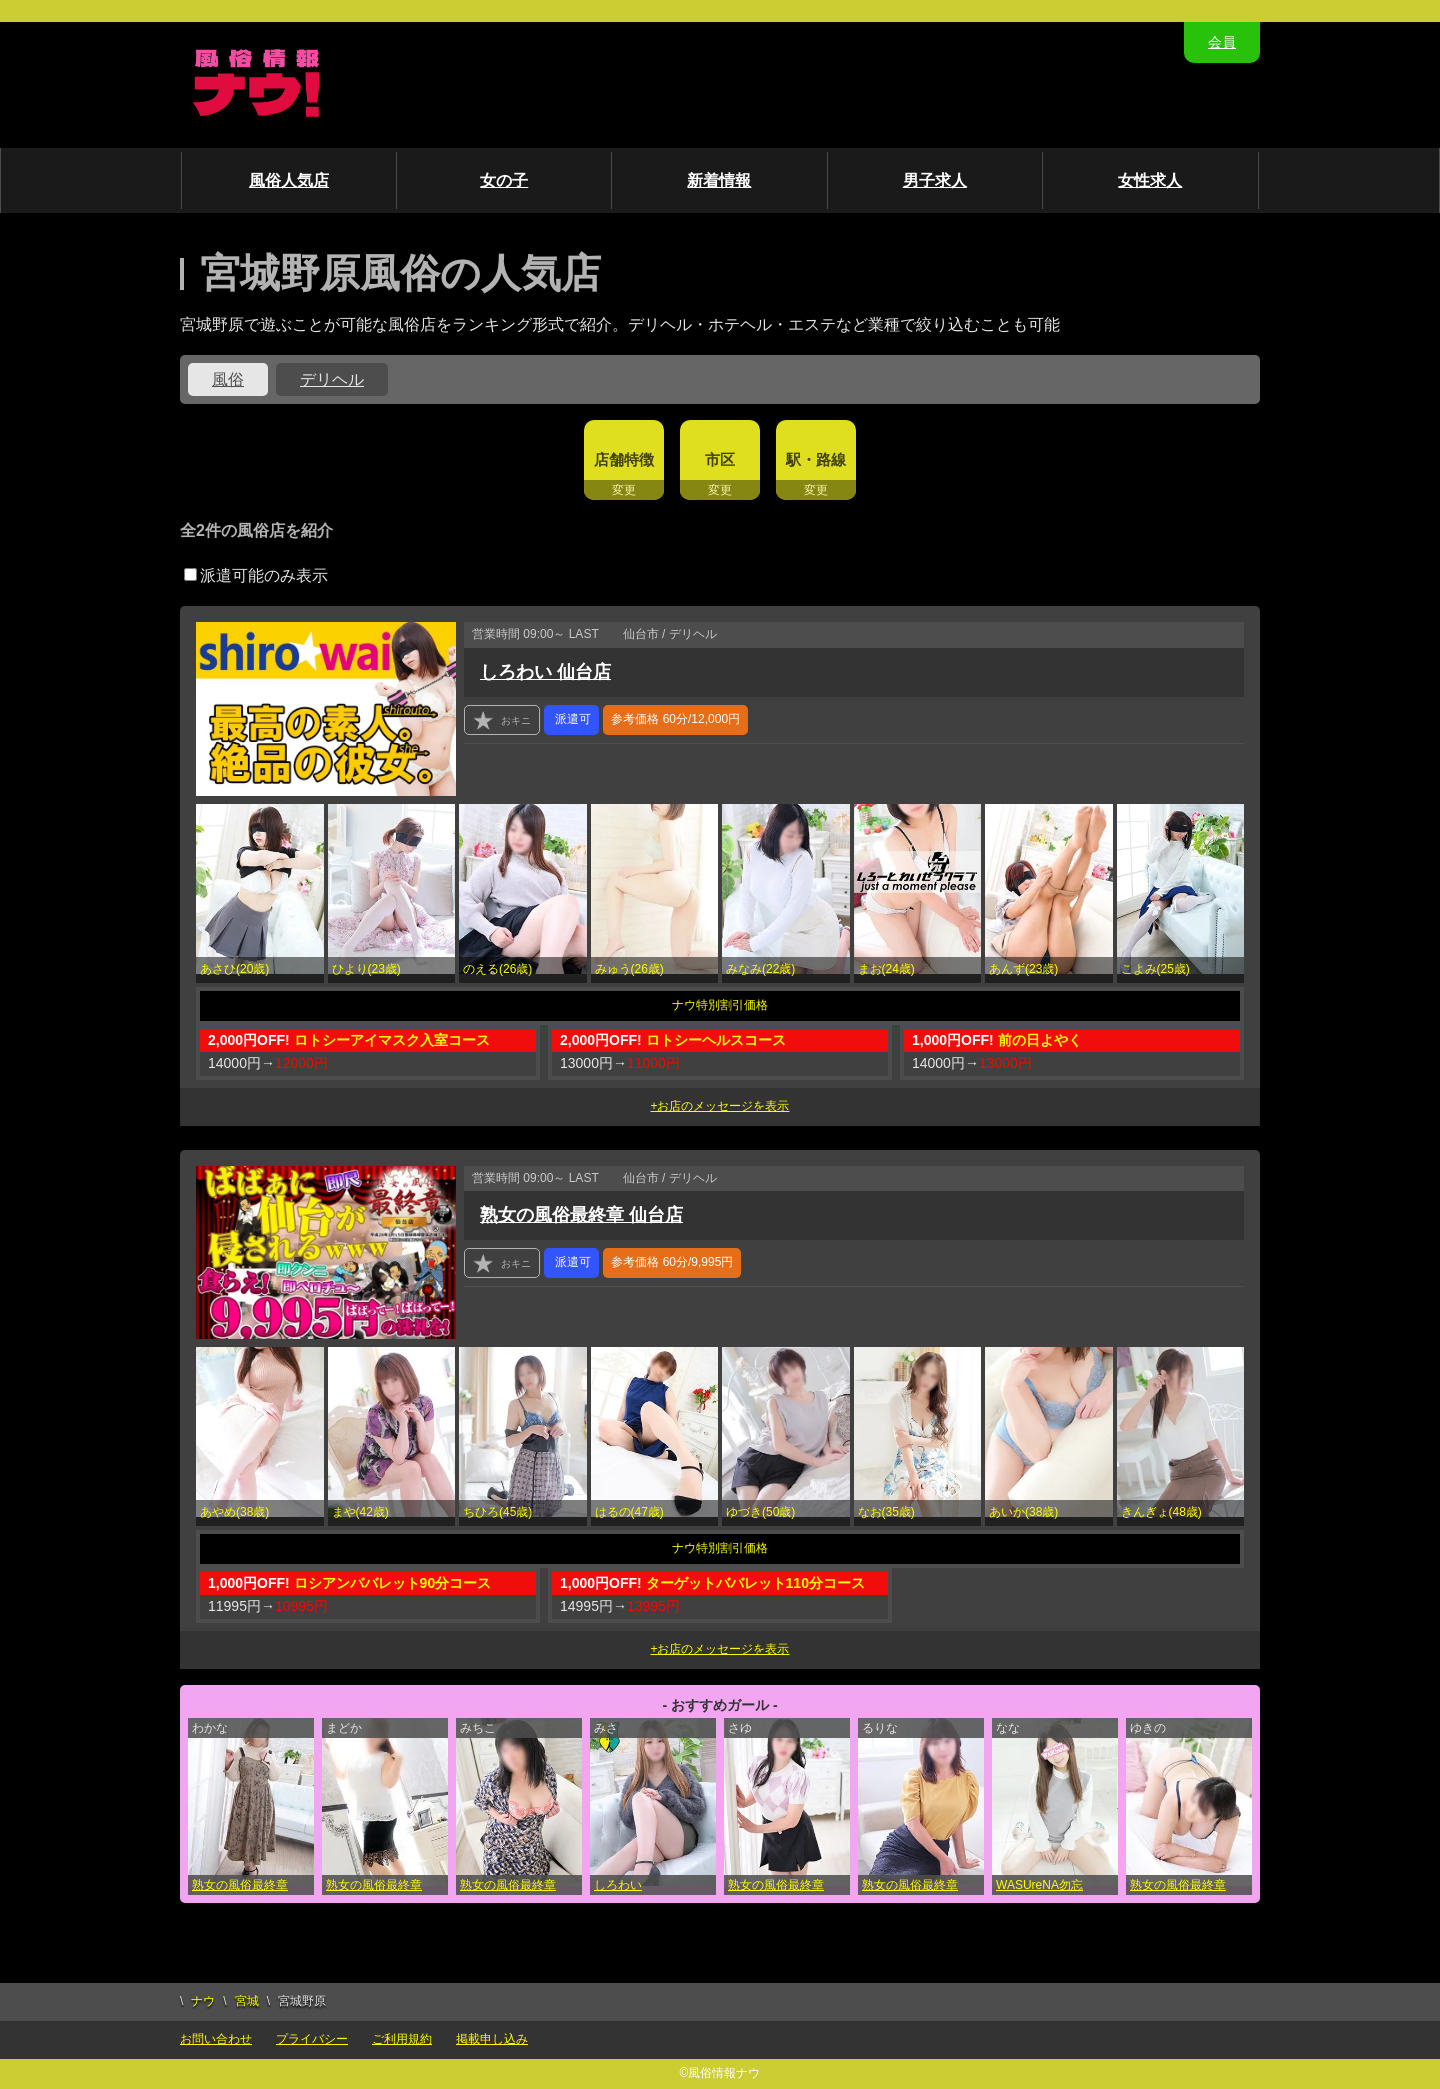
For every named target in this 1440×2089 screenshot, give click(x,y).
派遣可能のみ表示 (256, 575)
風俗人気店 (289, 180)
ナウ (203, 2001)
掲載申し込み (492, 2039)
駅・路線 (816, 459)
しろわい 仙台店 (545, 672)
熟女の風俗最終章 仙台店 (581, 1215)
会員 (1222, 42)
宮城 (247, 2001)
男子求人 (935, 180)
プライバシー (312, 2039)
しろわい (618, 1885)
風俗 (228, 379)
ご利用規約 (402, 2039)
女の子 (504, 180)
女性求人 (1150, 180)
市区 (720, 459)
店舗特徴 (624, 459)
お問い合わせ (216, 2039)
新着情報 (719, 180)
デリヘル (332, 379)
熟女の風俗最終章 (240, 1885)
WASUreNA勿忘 (1039, 1885)
